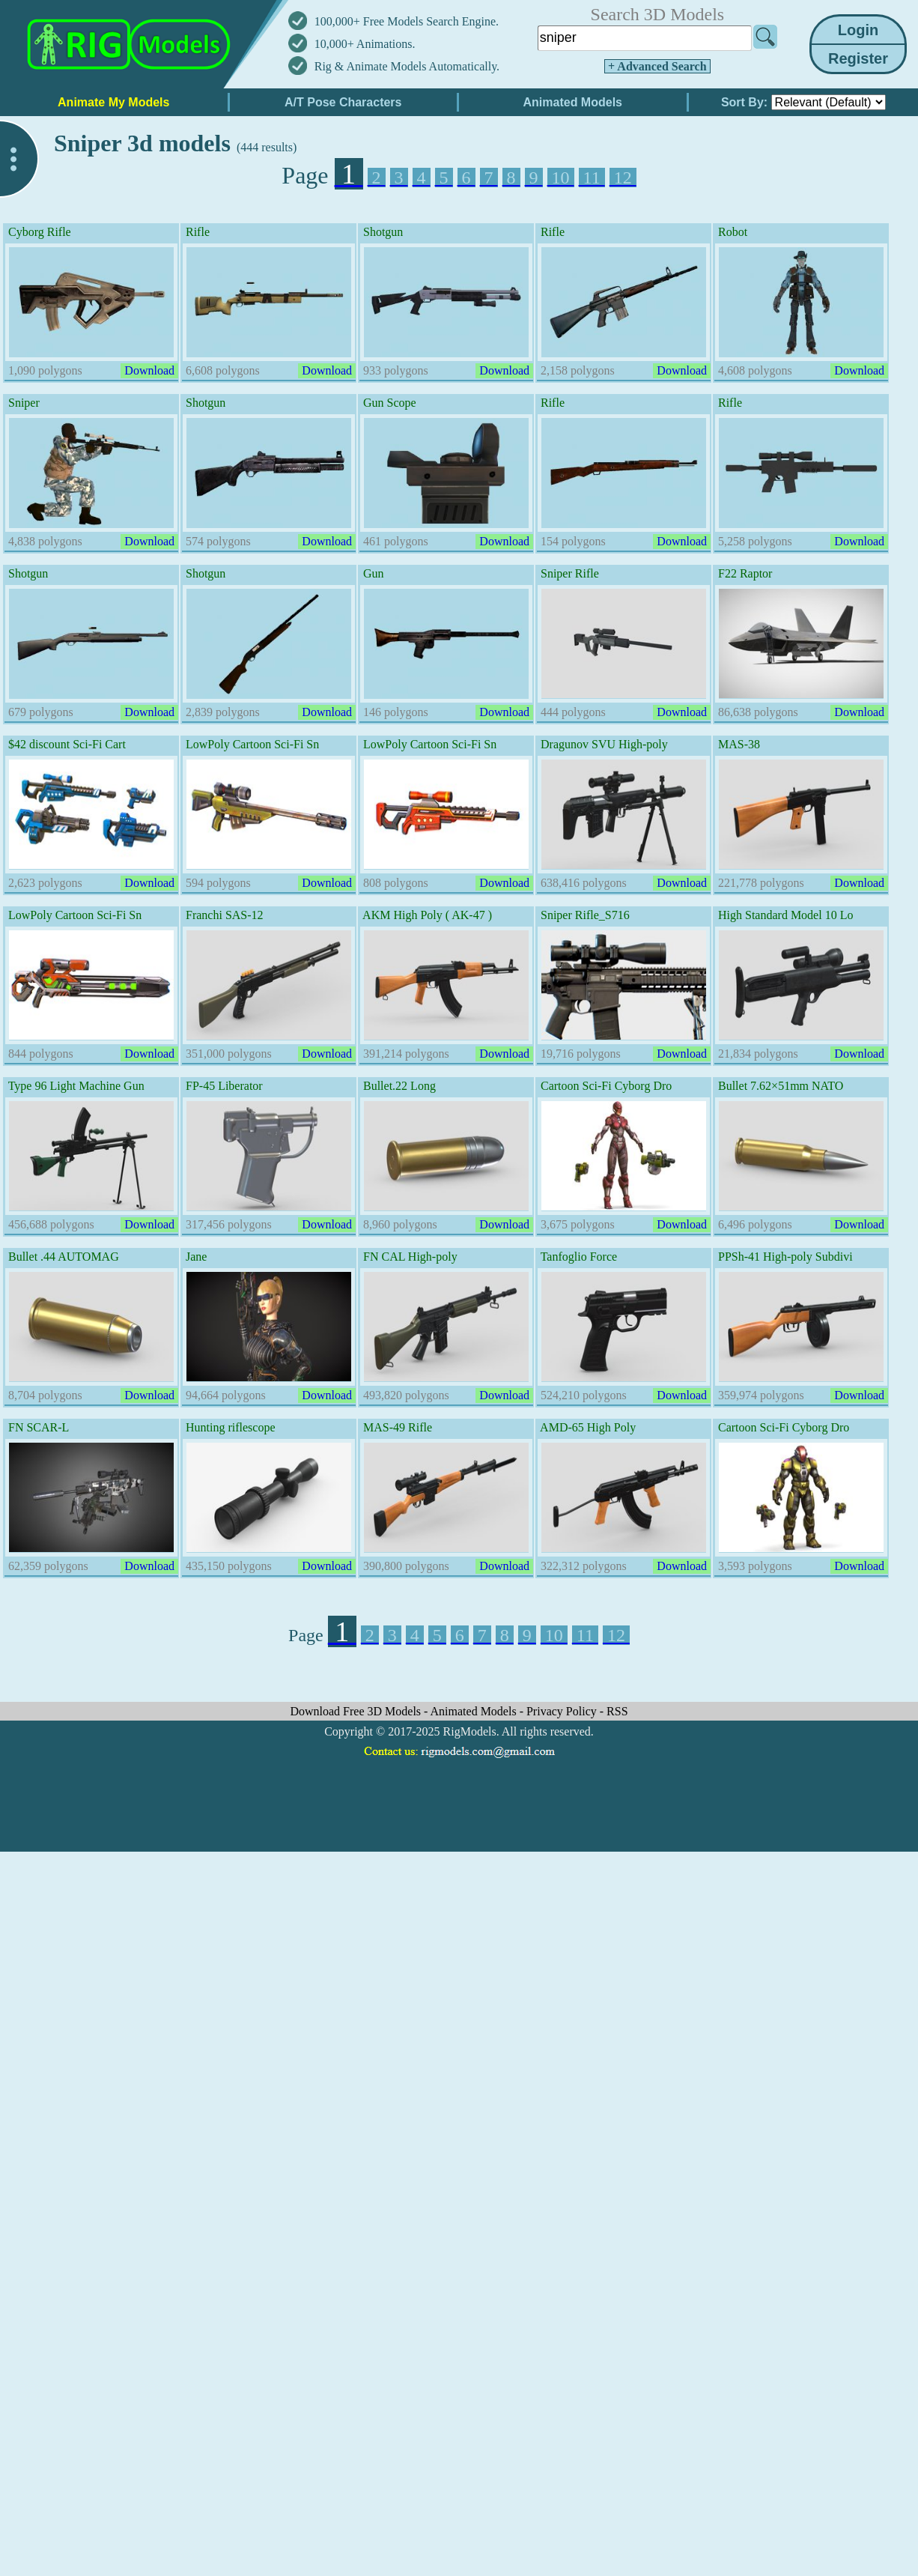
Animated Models (475, 1711)
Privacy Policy (563, 1711)
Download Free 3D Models (357, 1711)
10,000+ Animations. (365, 43)
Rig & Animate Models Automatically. (406, 66)
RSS (617, 1711)
